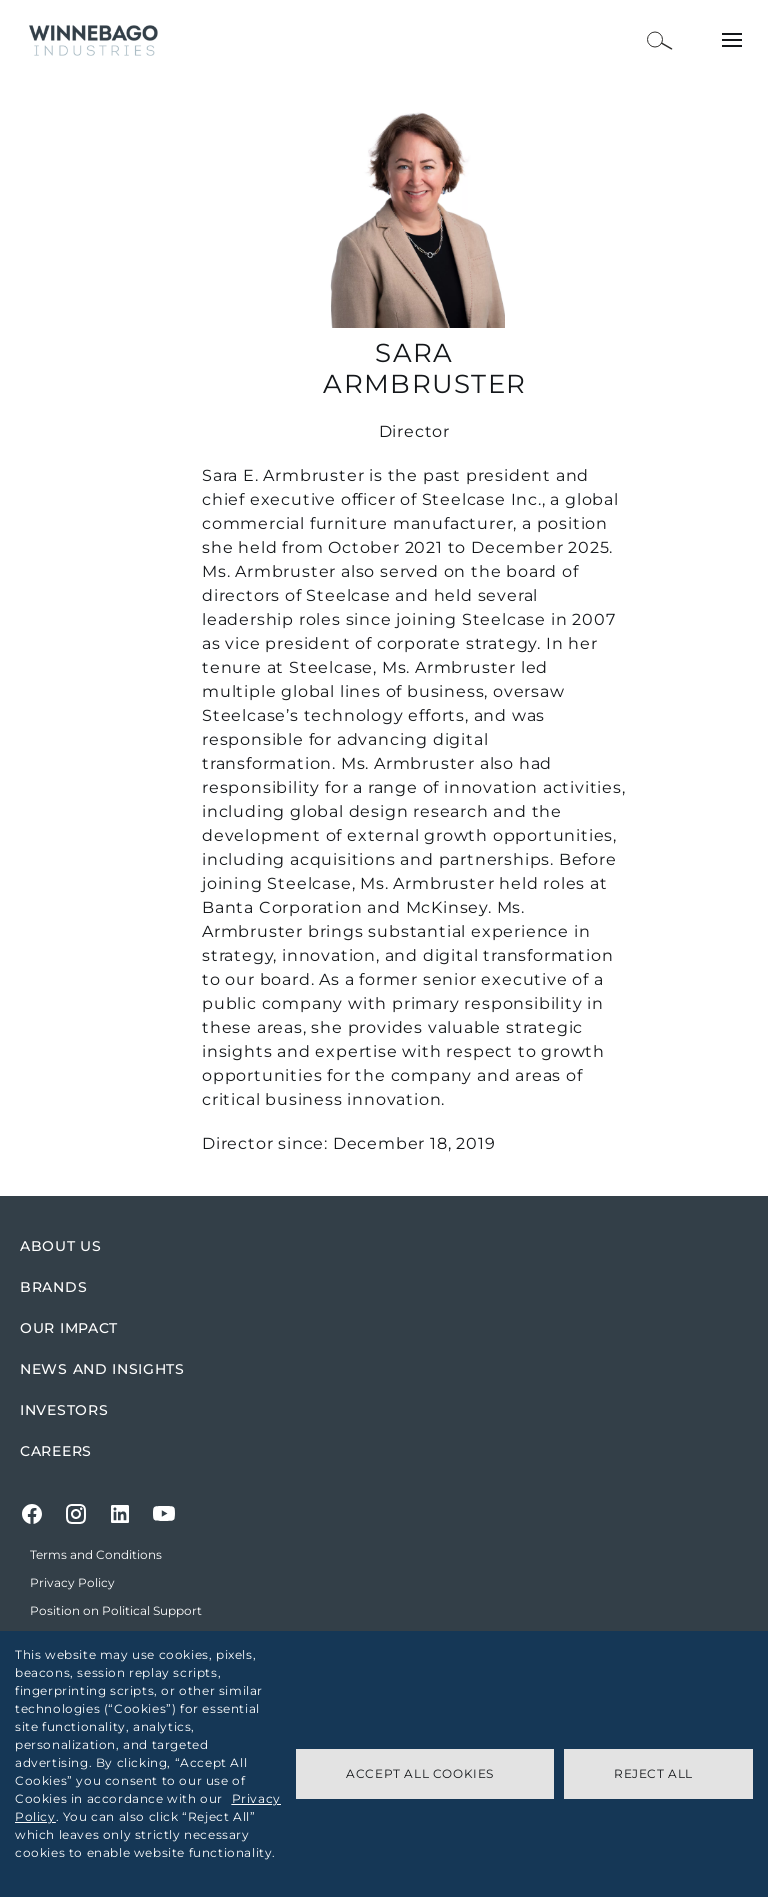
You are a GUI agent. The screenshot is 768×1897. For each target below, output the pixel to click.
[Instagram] (76, 1514)
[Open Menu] (732, 40)
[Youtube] (164, 1514)
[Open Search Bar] (660, 40)
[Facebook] (32, 1514)
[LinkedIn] (120, 1514)
